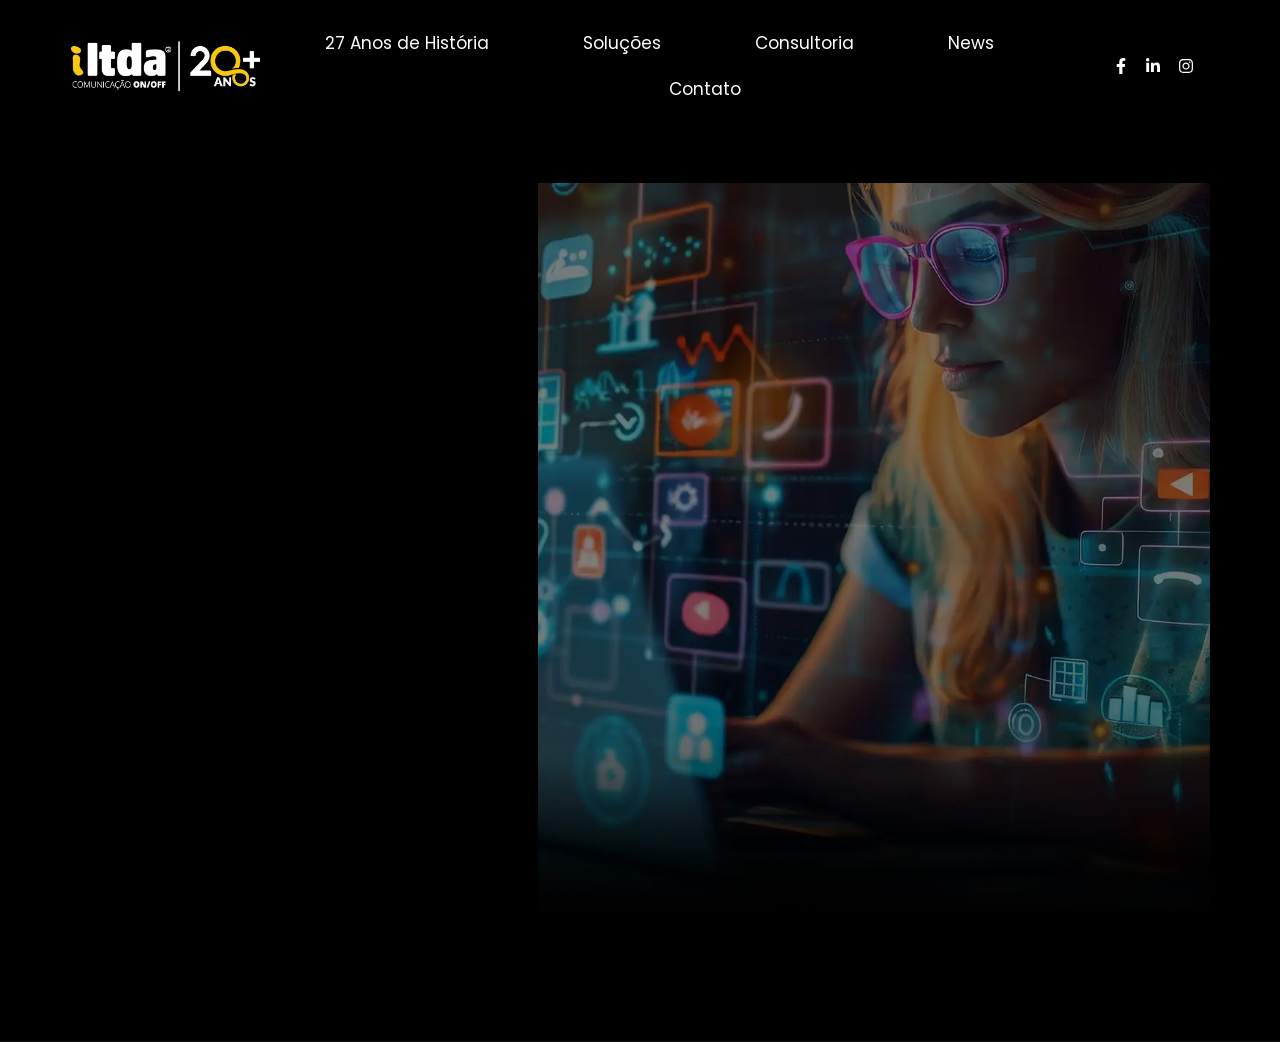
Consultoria (804, 43)
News (971, 43)
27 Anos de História (407, 43)
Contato (705, 89)
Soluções (622, 43)
